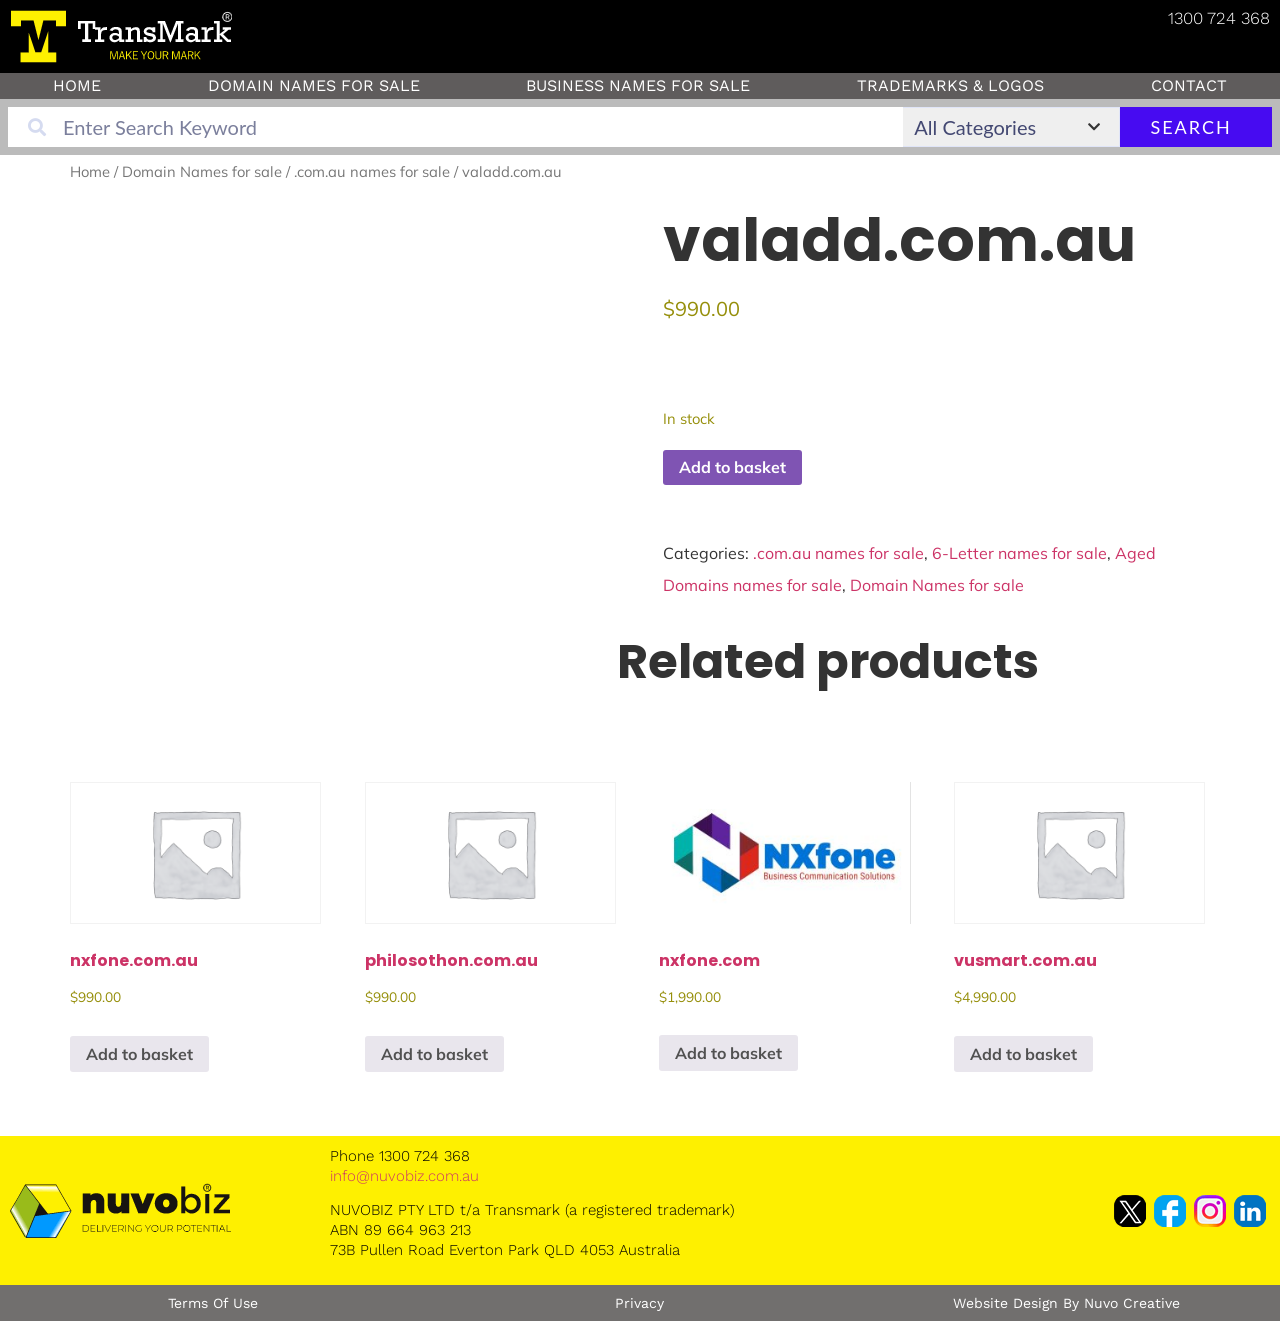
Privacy (639, 1303)
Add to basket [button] (139, 1054)
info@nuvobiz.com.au (404, 1176)
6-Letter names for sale (1019, 553)
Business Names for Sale (638, 85)
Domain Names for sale (314, 85)
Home (77, 85)
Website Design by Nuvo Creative (1066, 1303)
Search (1193, 127)
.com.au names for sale (372, 171)
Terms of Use (213, 1303)
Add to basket (732, 467)
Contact (1189, 85)
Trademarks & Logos (950, 85)
